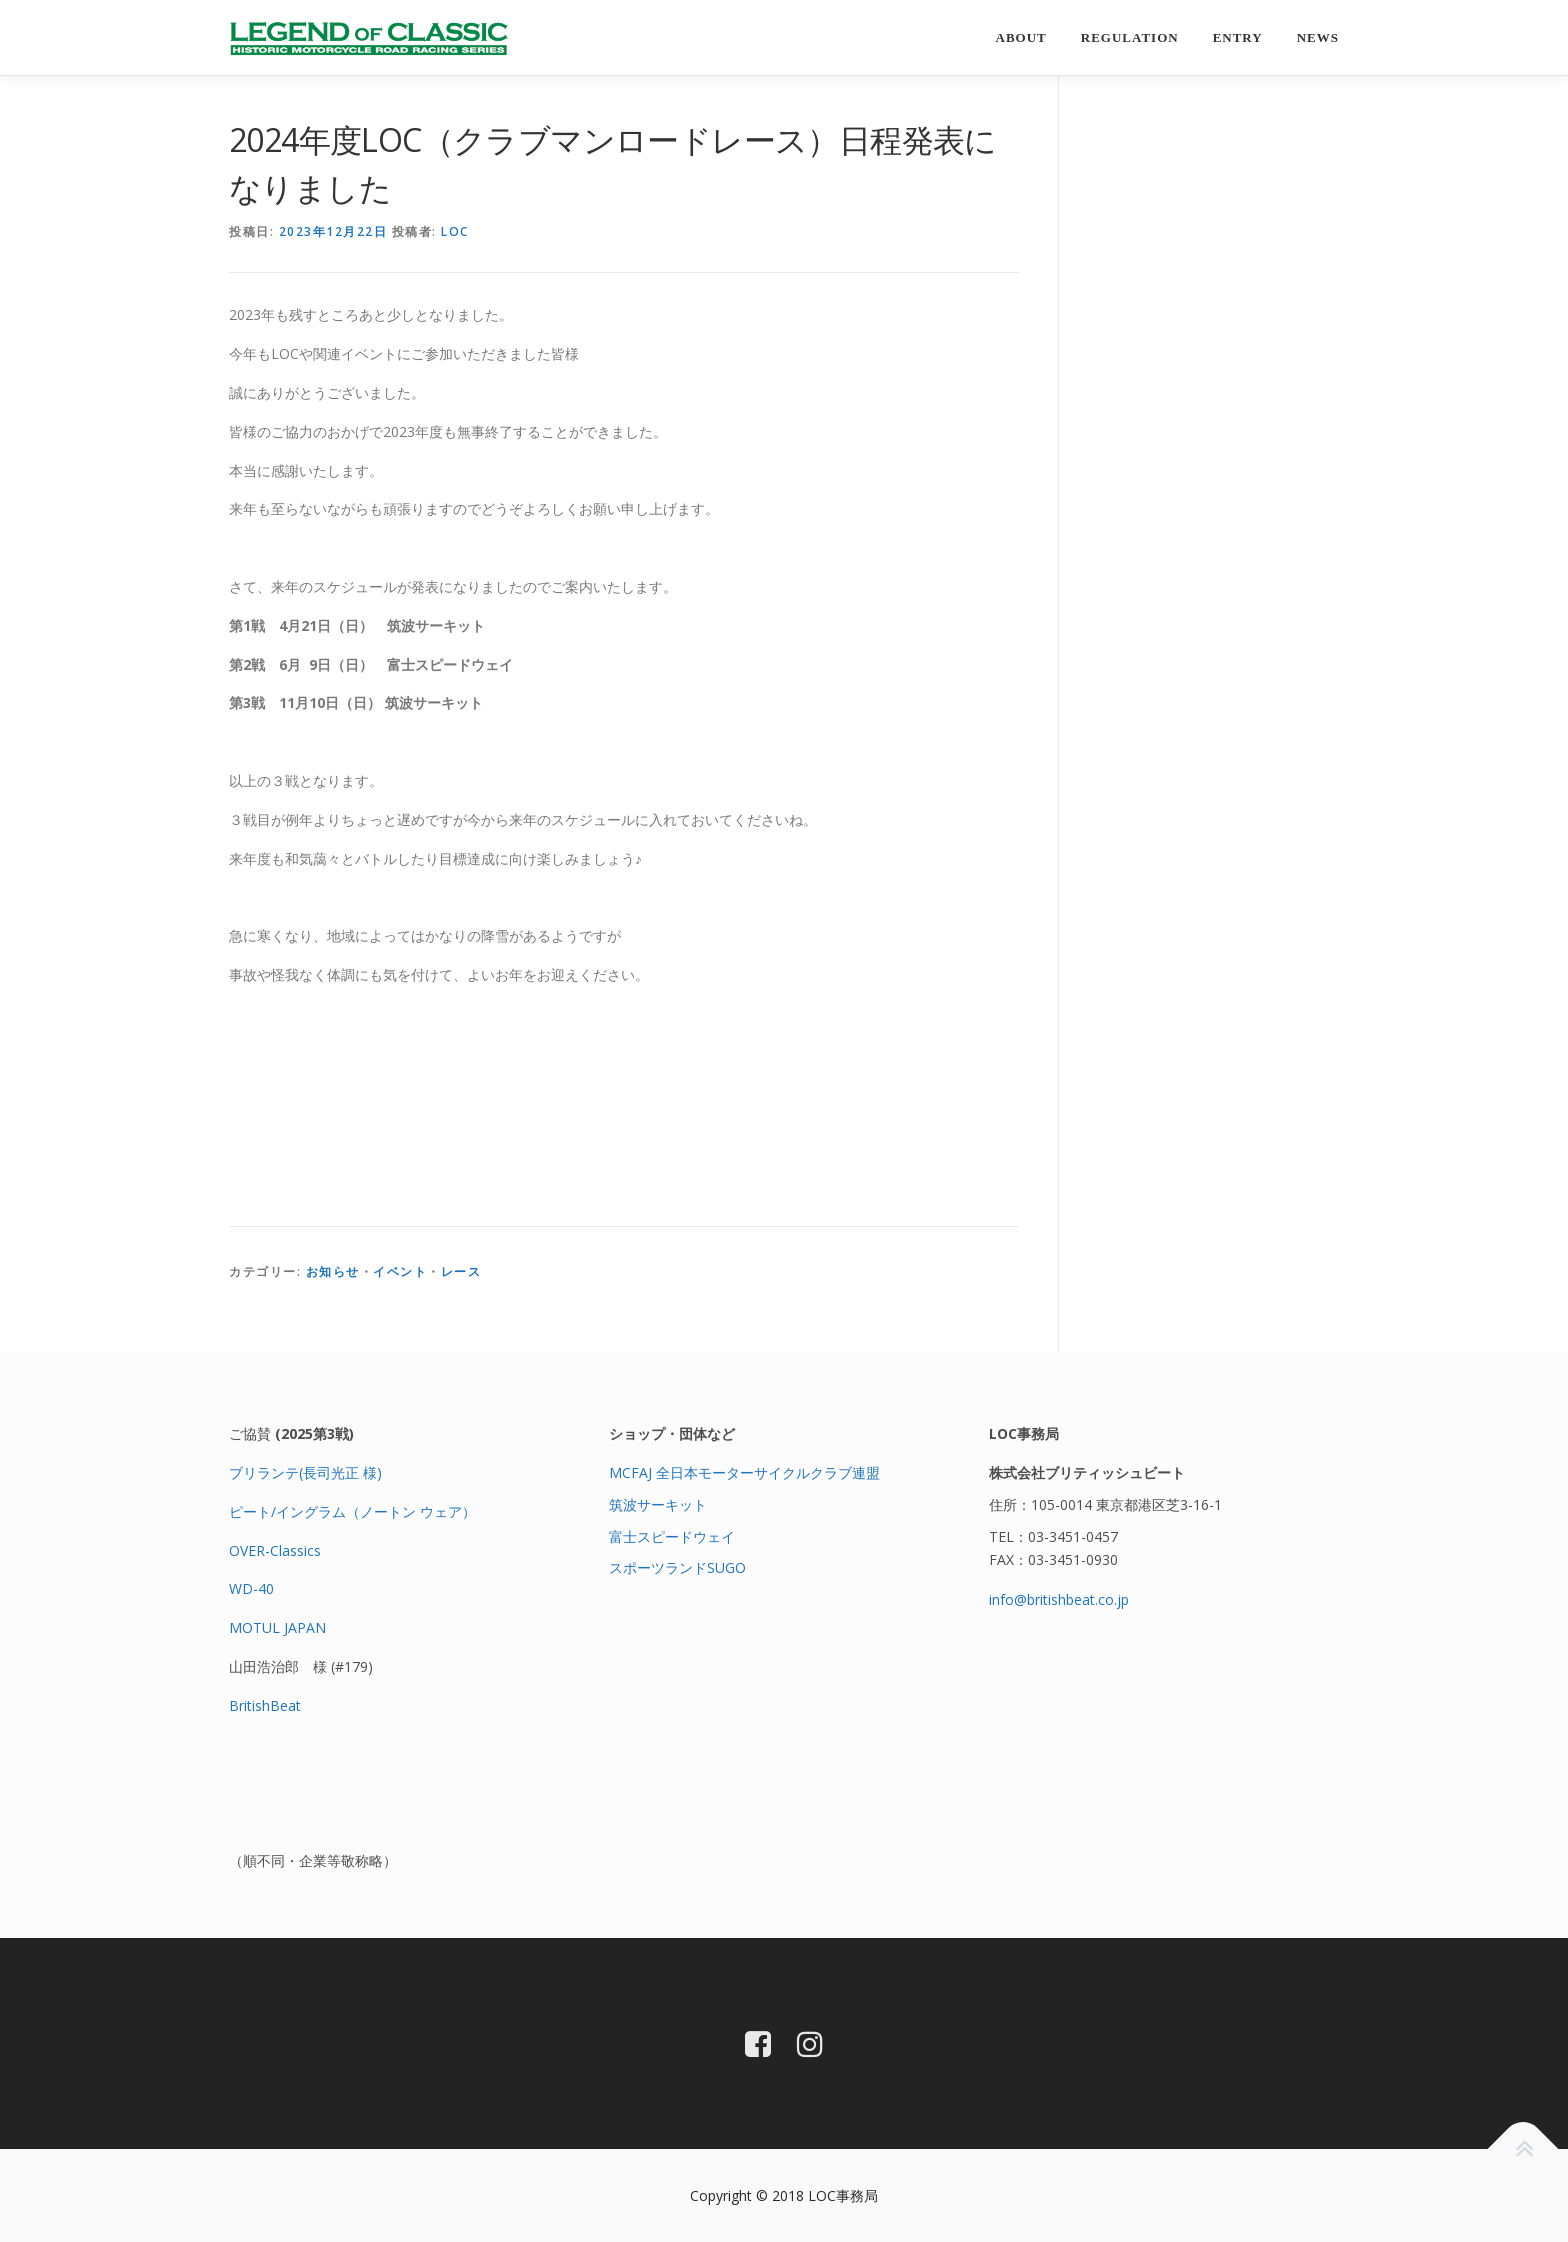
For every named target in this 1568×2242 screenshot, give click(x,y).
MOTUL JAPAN (277, 1627)
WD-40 (251, 1588)
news (1318, 37)
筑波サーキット (658, 1504)
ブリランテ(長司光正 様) (305, 1472)
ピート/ (252, 1511)
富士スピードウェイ (672, 1536)
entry (1238, 37)
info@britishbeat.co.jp (1059, 1599)
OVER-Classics (275, 1550)
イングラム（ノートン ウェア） (376, 1511)
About (1021, 37)
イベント (400, 1271)
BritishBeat (265, 1705)
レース (461, 1271)
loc (455, 231)
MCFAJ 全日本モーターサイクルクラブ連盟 (744, 1472)
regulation (1130, 37)
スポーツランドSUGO (677, 1567)
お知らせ (333, 1271)
